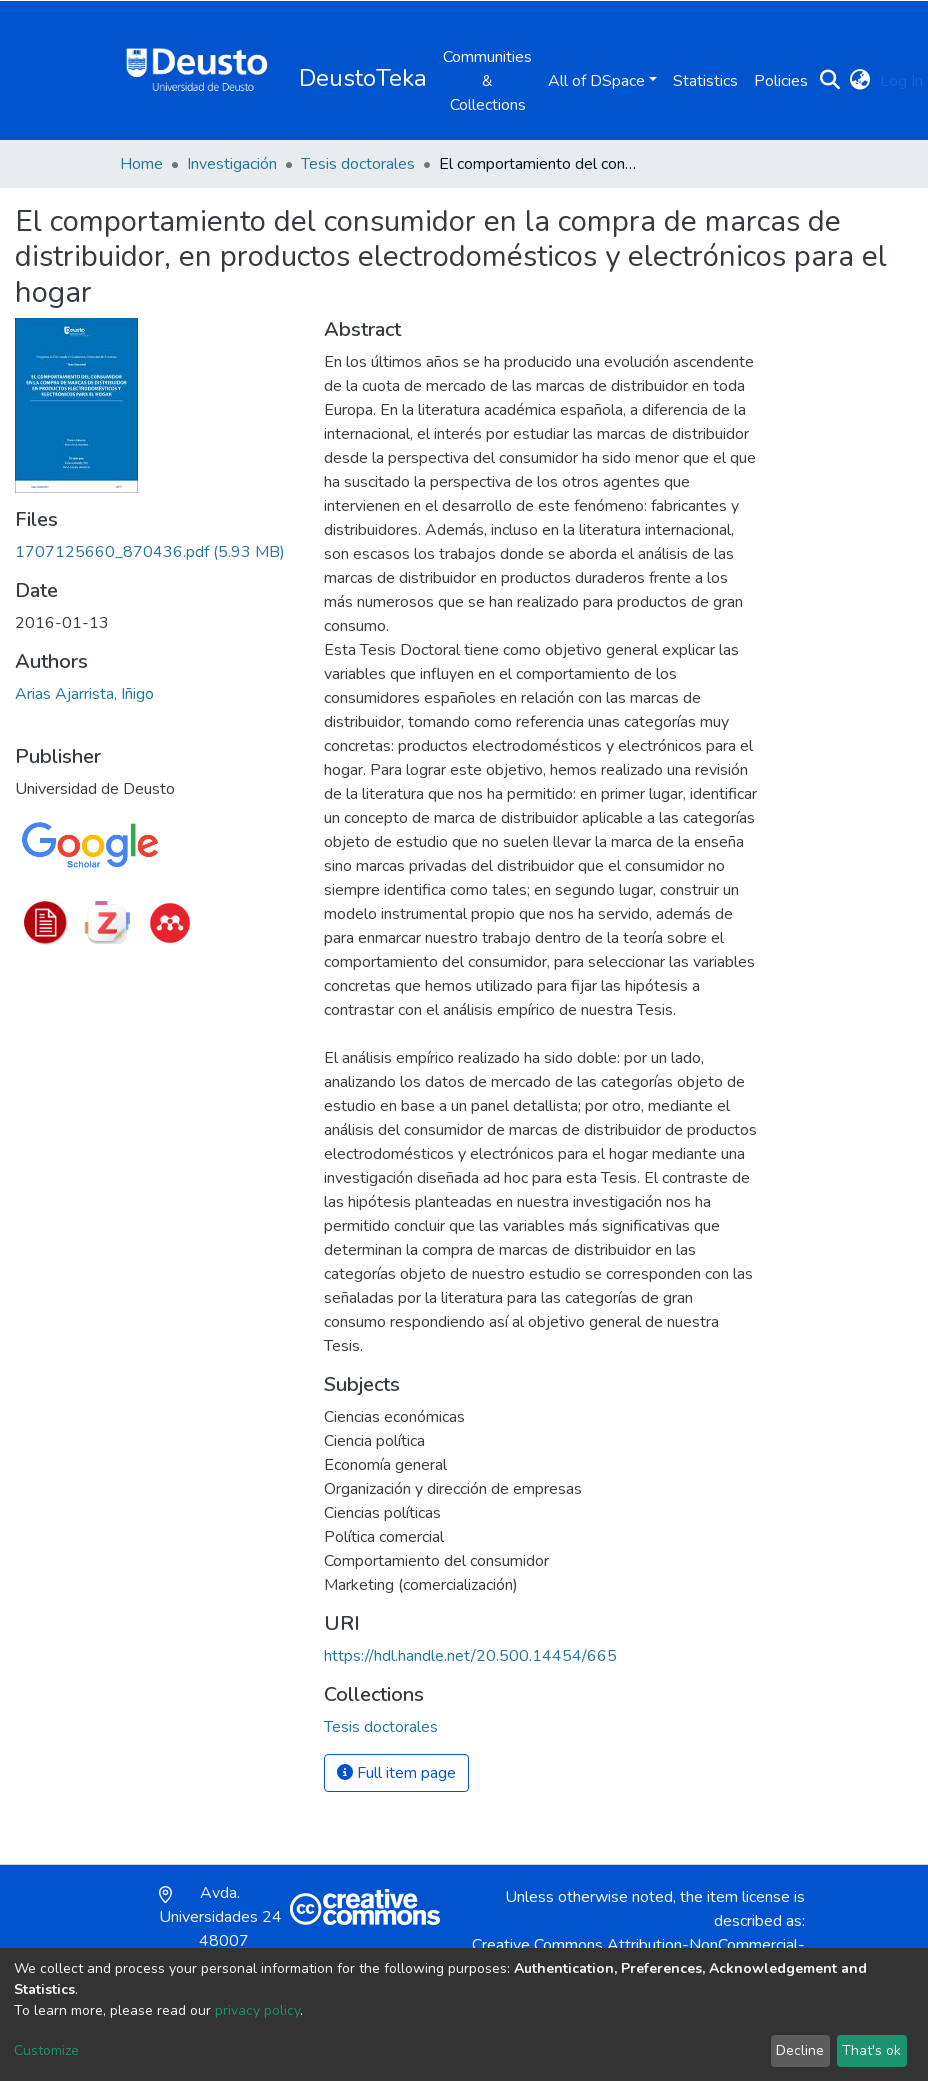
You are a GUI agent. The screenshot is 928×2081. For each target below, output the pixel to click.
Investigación (232, 164)
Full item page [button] (396, 1773)
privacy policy (257, 2010)
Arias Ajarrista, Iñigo (84, 694)
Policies (781, 81)
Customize (46, 2050)
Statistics (705, 81)
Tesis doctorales (358, 164)
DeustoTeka (363, 78)
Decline (800, 2050)
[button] (859, 81)
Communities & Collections (487, 81)
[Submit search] (829, 81)
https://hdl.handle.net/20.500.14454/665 (470, 1656)
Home (141, 164)
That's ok (871, 2050)
